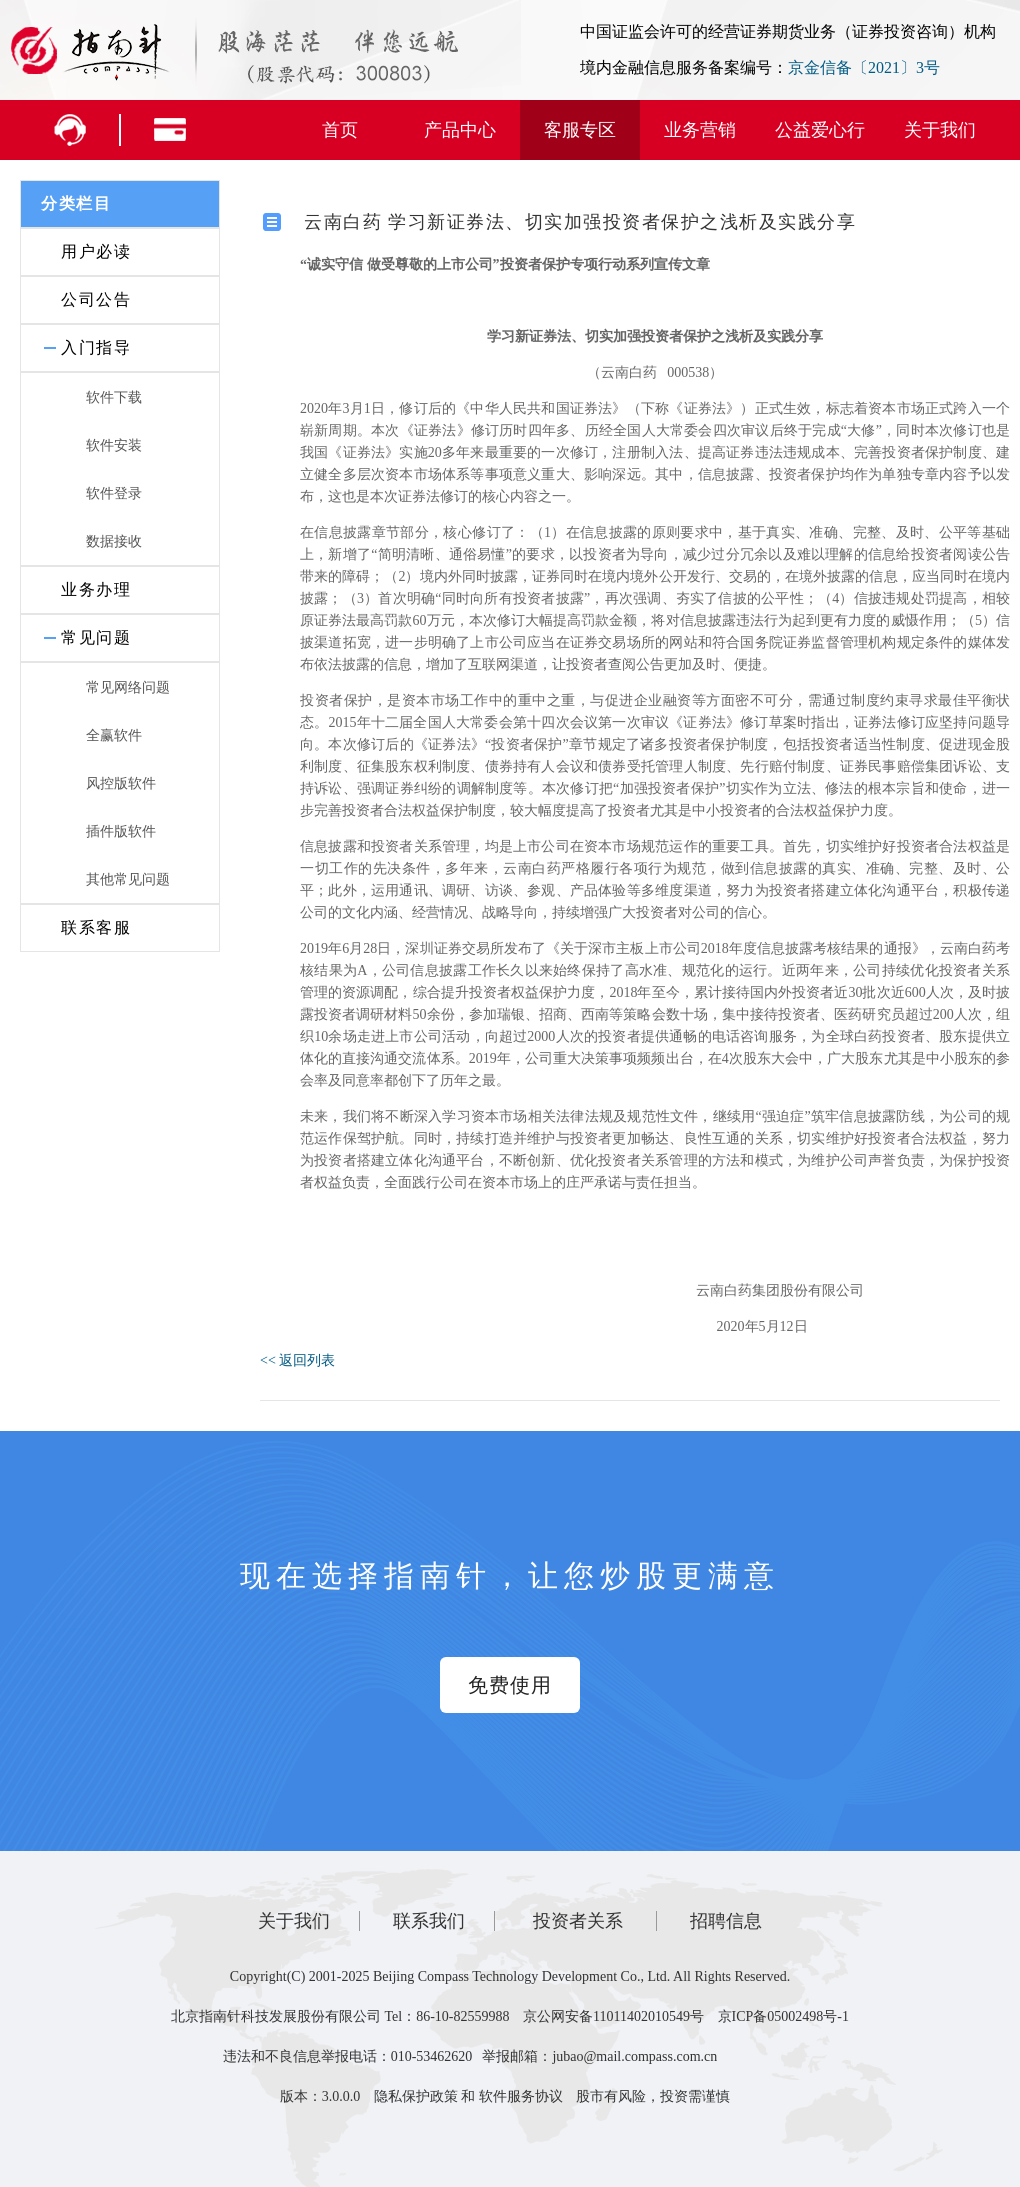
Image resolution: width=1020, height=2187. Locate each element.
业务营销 (700, 130)
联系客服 (96, 927)
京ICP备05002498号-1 (783, 2016)
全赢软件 (114, 735)
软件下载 (114, 397)
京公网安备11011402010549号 (613, 2016)
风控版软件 (121, 783)
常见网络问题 (128, 687)
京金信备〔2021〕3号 (864, 67)
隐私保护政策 (416, 2096)
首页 (340, 130)
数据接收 (114, 541)
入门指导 (96, 347)
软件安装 (114, 445)
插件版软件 (121, 831)
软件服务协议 (521, 2096)
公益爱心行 (820, 130)
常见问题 (96, 637)
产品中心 (460, 130)
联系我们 (429, 1921)
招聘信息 (726, 1921)
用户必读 (96, 251)
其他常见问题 (128, 879)
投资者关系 (578, 1921)
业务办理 (96, 589)
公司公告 (96, 299)
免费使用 (510, 1685)
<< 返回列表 (297, 1360)
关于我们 (940, 130)
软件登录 (114, 493)
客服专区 (580, 130)
